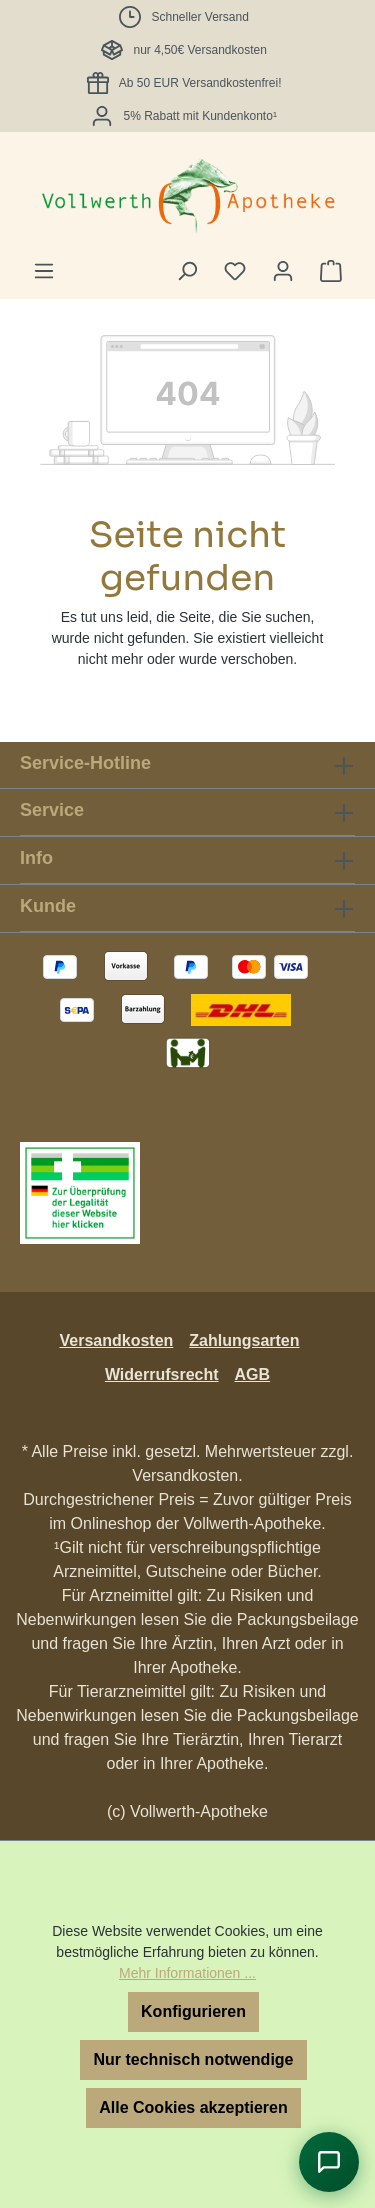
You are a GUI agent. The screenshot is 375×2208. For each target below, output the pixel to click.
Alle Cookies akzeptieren (193, 2107)
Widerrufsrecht (162, 1374)
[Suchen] (187, 271)
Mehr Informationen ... (187, 1973)
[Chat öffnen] (329, 2162)
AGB (253, 1374)
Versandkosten (116, 1340)
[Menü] (44, 271)
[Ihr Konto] (283, 271)
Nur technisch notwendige (193, 2059)
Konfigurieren (193, 2011)
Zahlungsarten (244, 1340)
